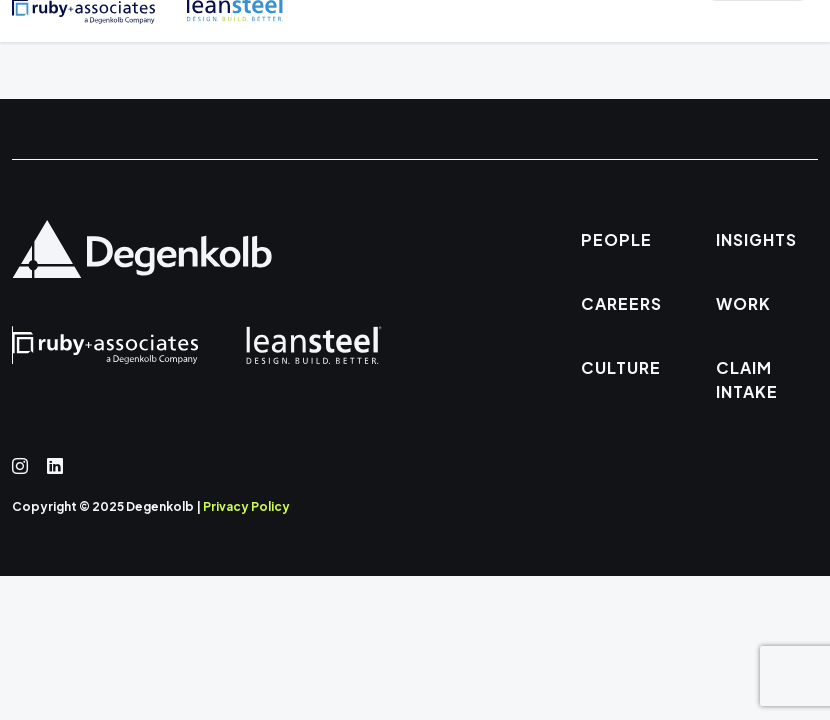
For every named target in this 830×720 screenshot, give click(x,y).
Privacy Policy (246, 506)
